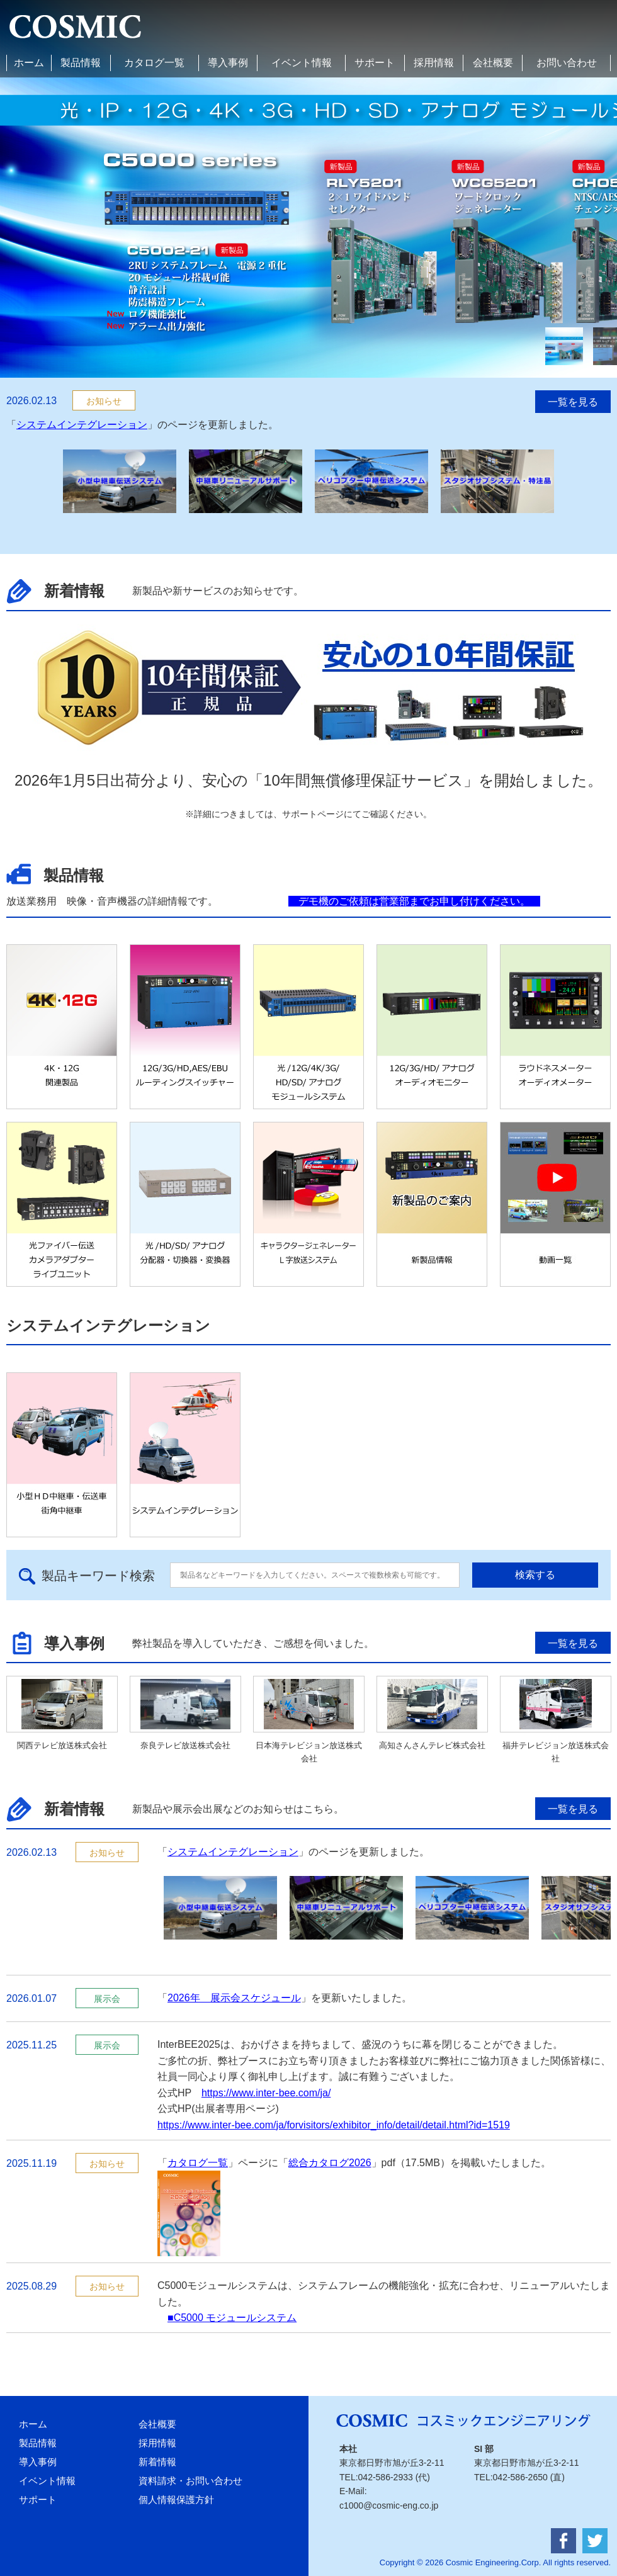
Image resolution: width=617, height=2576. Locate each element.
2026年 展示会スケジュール (234, 1997)
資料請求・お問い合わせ (190, 2480)
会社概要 (493, 62)
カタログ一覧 (154, 62)
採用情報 (434, 62)
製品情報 (80, 62)
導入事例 (228, 62)
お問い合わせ (566, 62)
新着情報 (157, 2461)
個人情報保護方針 (176, 2499)
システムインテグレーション (81, 424)
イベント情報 (301, 62)
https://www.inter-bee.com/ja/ (266, 2092)
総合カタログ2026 (329, 2162)
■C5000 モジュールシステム (232, 2317)
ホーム (29, 62)
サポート (374, 62)
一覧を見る (573, 402)
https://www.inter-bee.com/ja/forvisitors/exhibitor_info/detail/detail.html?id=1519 (333, 2125)
